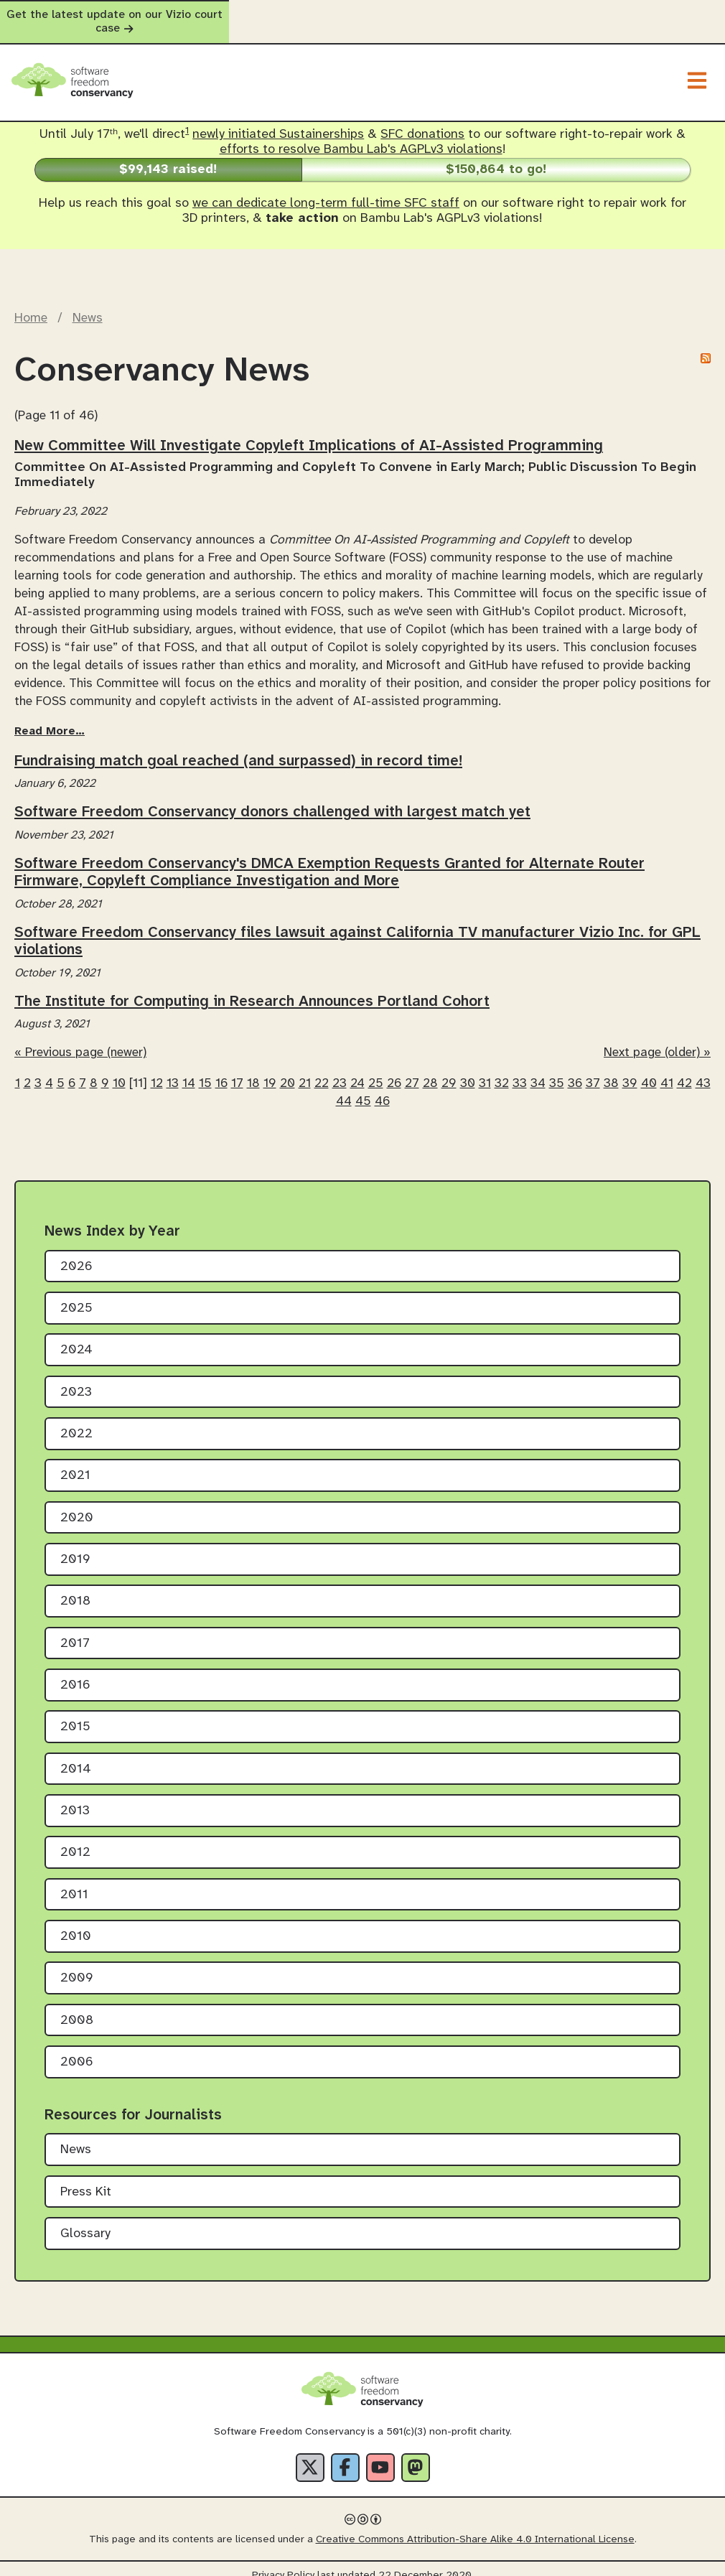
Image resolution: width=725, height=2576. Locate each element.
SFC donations (422, 122)
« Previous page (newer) (80, 1039)
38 (611, 1069)
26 (394, 1069)
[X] (310, 2454)
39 (629, 1069)
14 (188, 1069)
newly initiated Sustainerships (278, 122)
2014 (75, 1756)
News (87, 305)
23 (339, 1069)
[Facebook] (345, 2454)
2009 (76, 1965)
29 (449, 1069)
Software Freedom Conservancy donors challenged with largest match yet (272, 799)
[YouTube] (380, 2454)
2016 (75, 1672)
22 (321, 1069)
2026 (76, 1253)
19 (269, 1069)
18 (253, 1069)
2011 (74, 1881)
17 (237, 1069)
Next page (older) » (657, 1039)
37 (593, 1069)
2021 (75, 1463)
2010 (75, 1924)
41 (666, 1069)
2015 (75, 1714)
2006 (76, 2049)
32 (502, 1069)
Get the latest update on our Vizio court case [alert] (362, 15)
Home (30, 305)
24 (357, 1069)
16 (221, 1069)
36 (575, 1069)
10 (119, 1069)
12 (157, 1069)
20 (287, 1069)
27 (412, 1069)
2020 (76, 1504)
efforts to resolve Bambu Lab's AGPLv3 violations (361, 137)
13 (173, 1069)
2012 (75, 1840)
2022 (76, 1421)
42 (684, 1069)
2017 (75, 1630)
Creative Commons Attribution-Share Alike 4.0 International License (475, 2526)
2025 (76, 1295)
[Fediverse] (415, 2454)
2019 (75, 1547)
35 (556, 1069)
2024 (76, 1337)
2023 (76, 1379)
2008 (76, 2007)
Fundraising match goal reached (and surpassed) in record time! (238, 747)
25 (375, 1069)
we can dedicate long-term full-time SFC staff (325, 190)
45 (363, 1087)
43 (703, 1069)
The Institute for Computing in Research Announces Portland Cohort (252, 988)
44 (344, 1087)
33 (520, 1069)
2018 (75, 1588)
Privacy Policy (283, 2562)
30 (467, 1069)
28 (430, 1069)
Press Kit (85, 2178)
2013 (75, 1798)
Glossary (85, 2221)
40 (649, 1069)
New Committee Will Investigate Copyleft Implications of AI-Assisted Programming (308, 433)
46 (382, 1087)
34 (538, 1069)
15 (205, 1069)
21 (305, 1069)
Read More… (49, 717)
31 (485, 1069)
